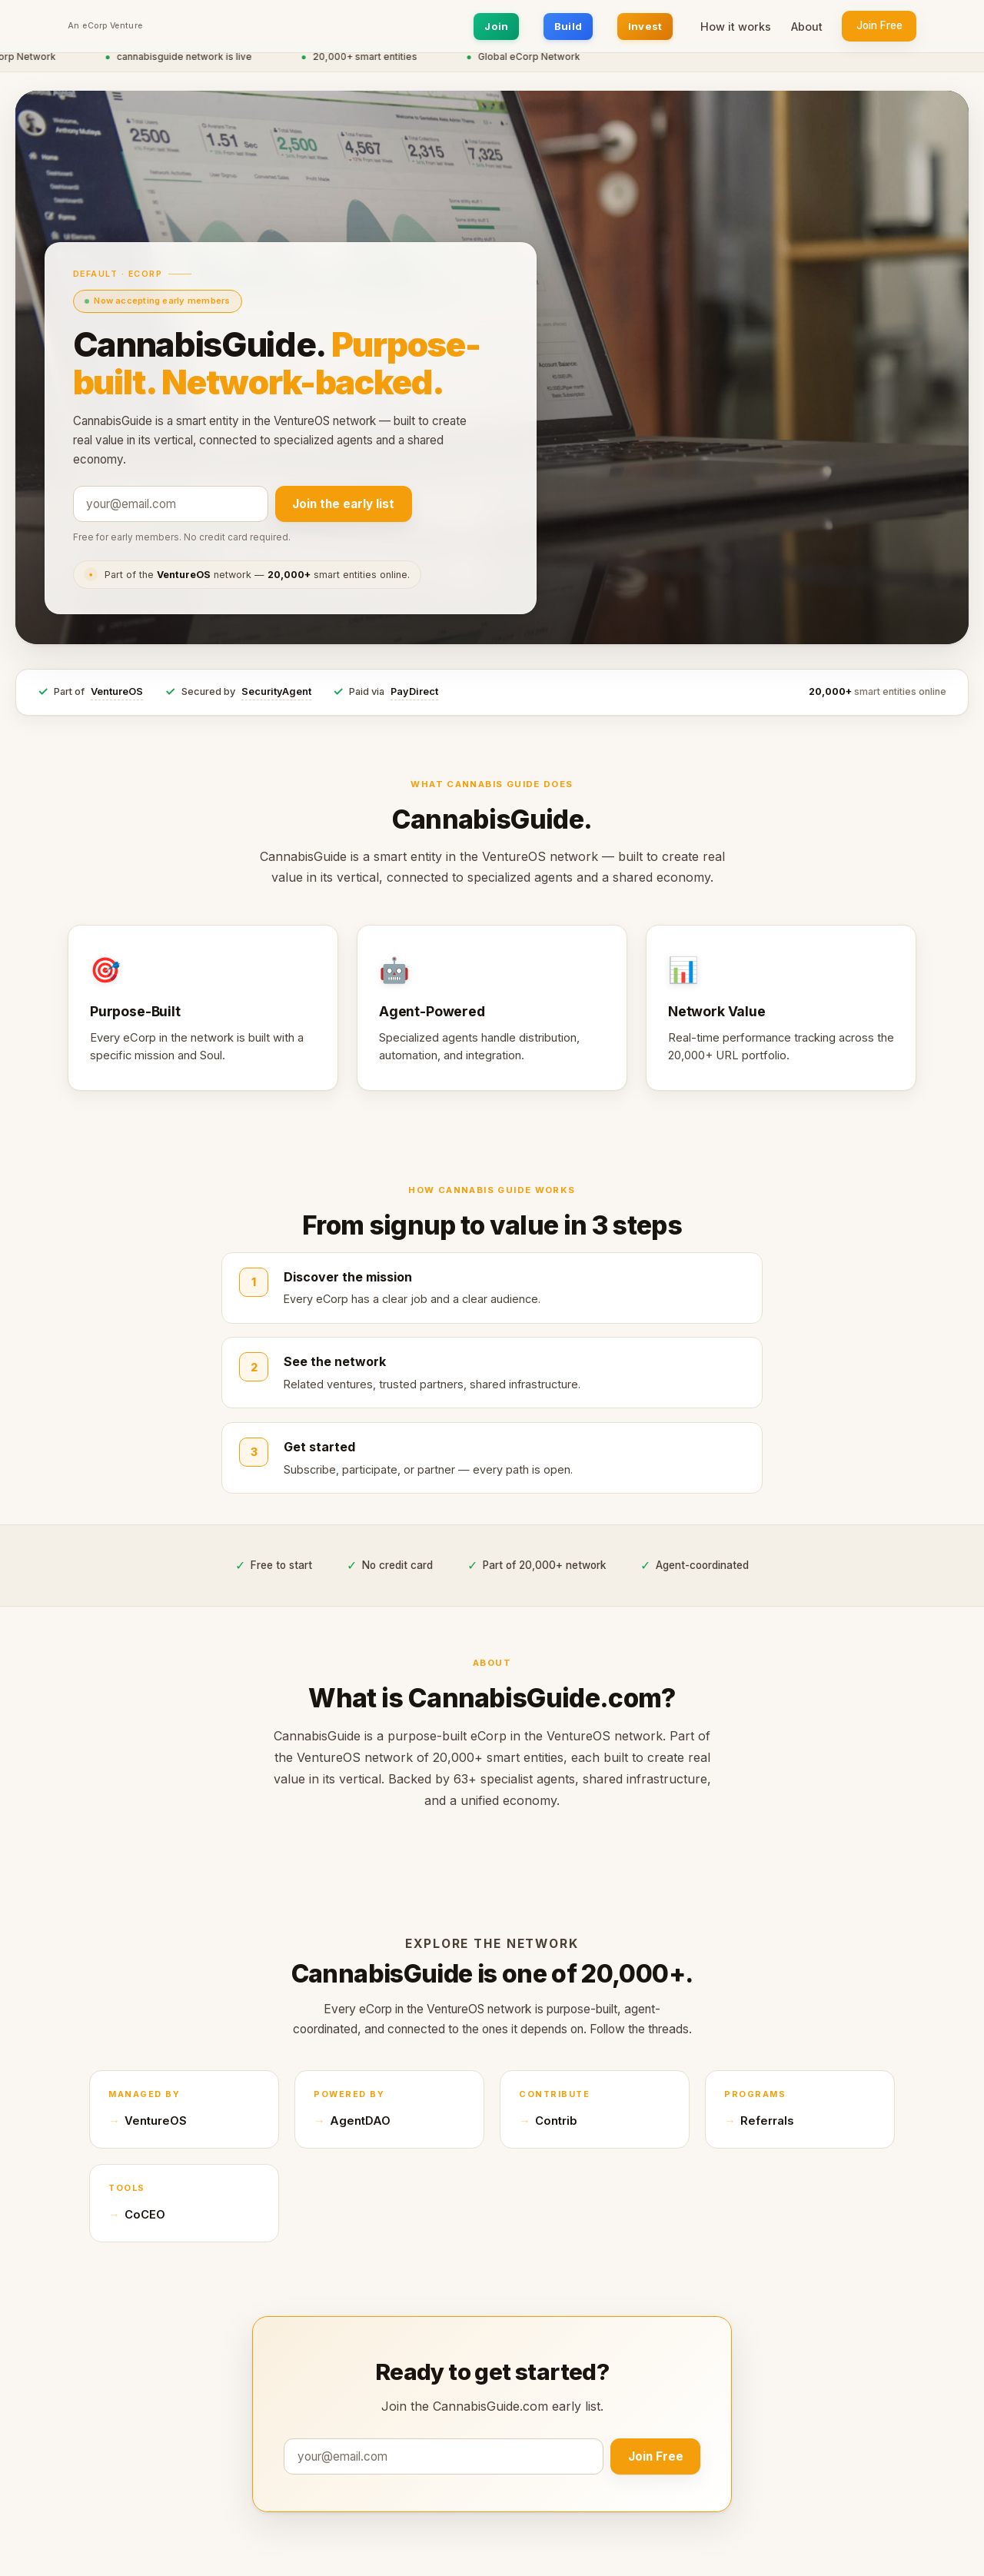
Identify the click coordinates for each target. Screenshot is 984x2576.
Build (568, 26)
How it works (735, 26)
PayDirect (414, 691)
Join (496, 26)
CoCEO (145, 2215)
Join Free (879, 25)
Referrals (766, 2121)
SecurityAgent (276, 691)
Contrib (556, 2121)
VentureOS (117, 691)
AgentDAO (360, 2121)
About (807, 26)
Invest (645, 26)
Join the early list (343, 504)
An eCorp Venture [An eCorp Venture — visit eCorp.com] (105, 26)
